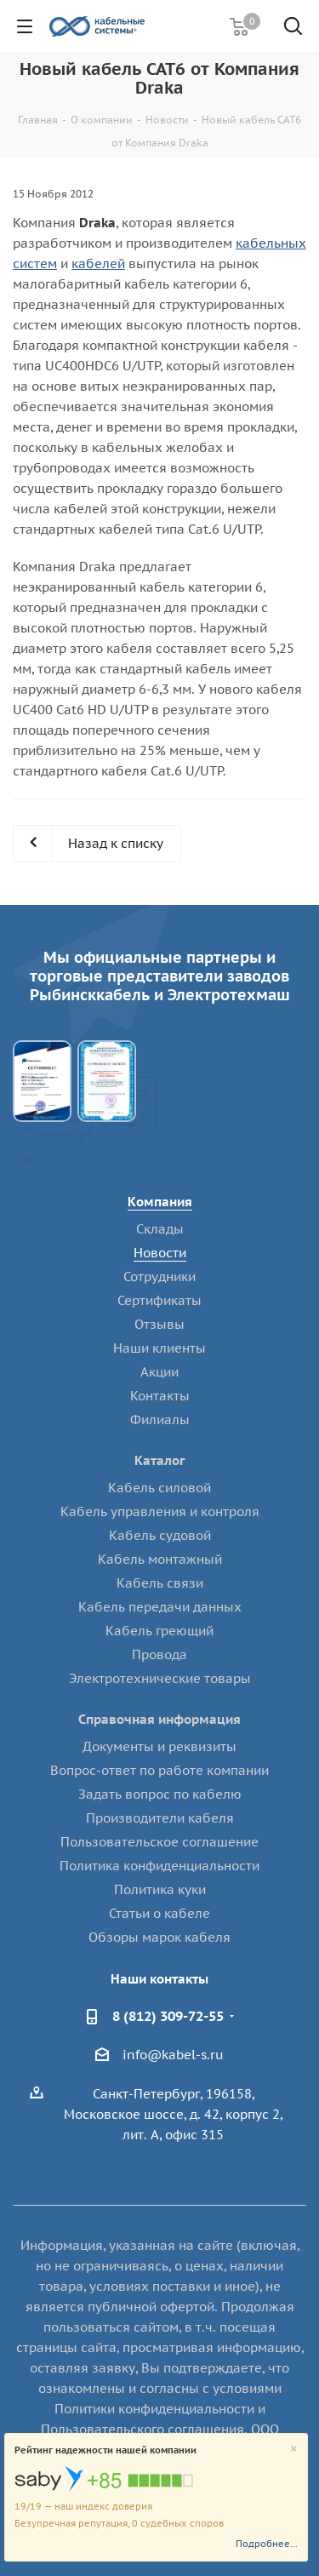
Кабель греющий (159, 1631)
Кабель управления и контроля (159, 1511)
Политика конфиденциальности (159, 1866)
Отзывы (159, 1324)
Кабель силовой (159, 1488)
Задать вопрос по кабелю (160, 1794)
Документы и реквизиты (159, 1746)
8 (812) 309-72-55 (168, 2015)
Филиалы (160, 1419)
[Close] (294, 2449)
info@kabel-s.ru (173, 2054)
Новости (160, 1253)
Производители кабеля (160, 1818)
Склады (160, 1229)
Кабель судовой (160, 1535)
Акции (159, 1372)
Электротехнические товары (160, 1678)
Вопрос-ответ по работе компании (159, 1770)
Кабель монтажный (160, 1559)
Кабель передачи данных (160, 1607)
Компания (160, 1202)
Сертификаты (159, 1300)
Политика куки (160, 1889)
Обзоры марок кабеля (159, 1937)
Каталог (159, 1460)
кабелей (98, 263)
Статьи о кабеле (159, 1913)
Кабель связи (160, 1583)
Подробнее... (267, 2544)
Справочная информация (159, 1719)
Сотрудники (159, 1276)
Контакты (160, 1396)
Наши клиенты (159, 1348)
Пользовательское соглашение (159, 1842)
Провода (159, 1654)
